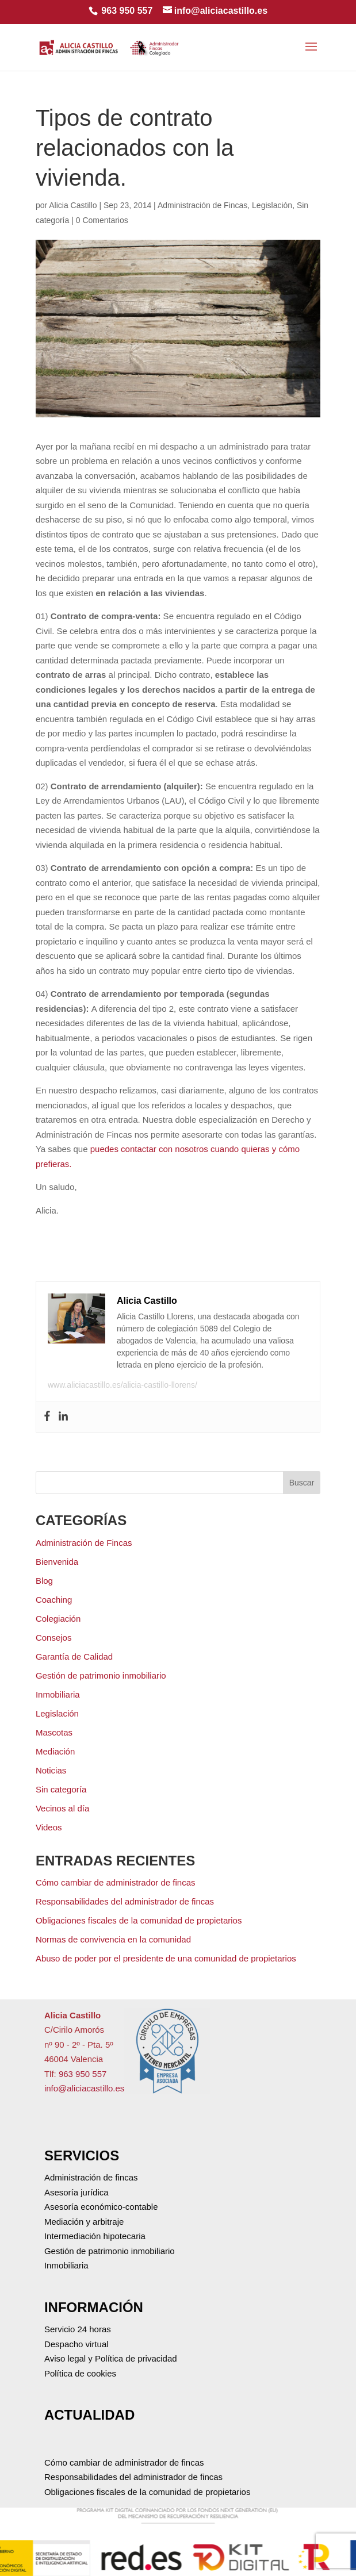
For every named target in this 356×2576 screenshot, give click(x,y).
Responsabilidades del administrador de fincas (125, 1901)
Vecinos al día (62, 1808)
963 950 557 (126, 11)
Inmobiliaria (58, 1694)
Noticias (51, 1770)
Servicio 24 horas (77, 2329)
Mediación (55, 1751)
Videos (49, 1827)
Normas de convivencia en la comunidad (113, 1939)
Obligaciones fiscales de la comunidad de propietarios (139, 1920)
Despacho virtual (76, 2344)
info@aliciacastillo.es (84, 2088)
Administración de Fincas (202, 205)
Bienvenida (57, 1562)
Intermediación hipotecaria (95, 2236)
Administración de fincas (91, 2177)
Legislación (272, 205)
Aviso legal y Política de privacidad (110, 2358)
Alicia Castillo (73, 205)
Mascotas (54, 1732)
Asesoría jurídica (76, 2192)
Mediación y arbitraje (84, 2221)
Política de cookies (80, 2373)
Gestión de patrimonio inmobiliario (101, 1675)
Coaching (54, 1599)
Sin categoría (61, 1789)
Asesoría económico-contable (101, 2207)
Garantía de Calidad (74, 1656)
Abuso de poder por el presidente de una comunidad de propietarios (166, 1958)
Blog (44, 1580)
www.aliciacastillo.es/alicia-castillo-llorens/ (122, 1384)
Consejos (54, 1637)
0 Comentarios (102, 220)
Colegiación (58, 1618)
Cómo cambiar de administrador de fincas (116, 1882)
